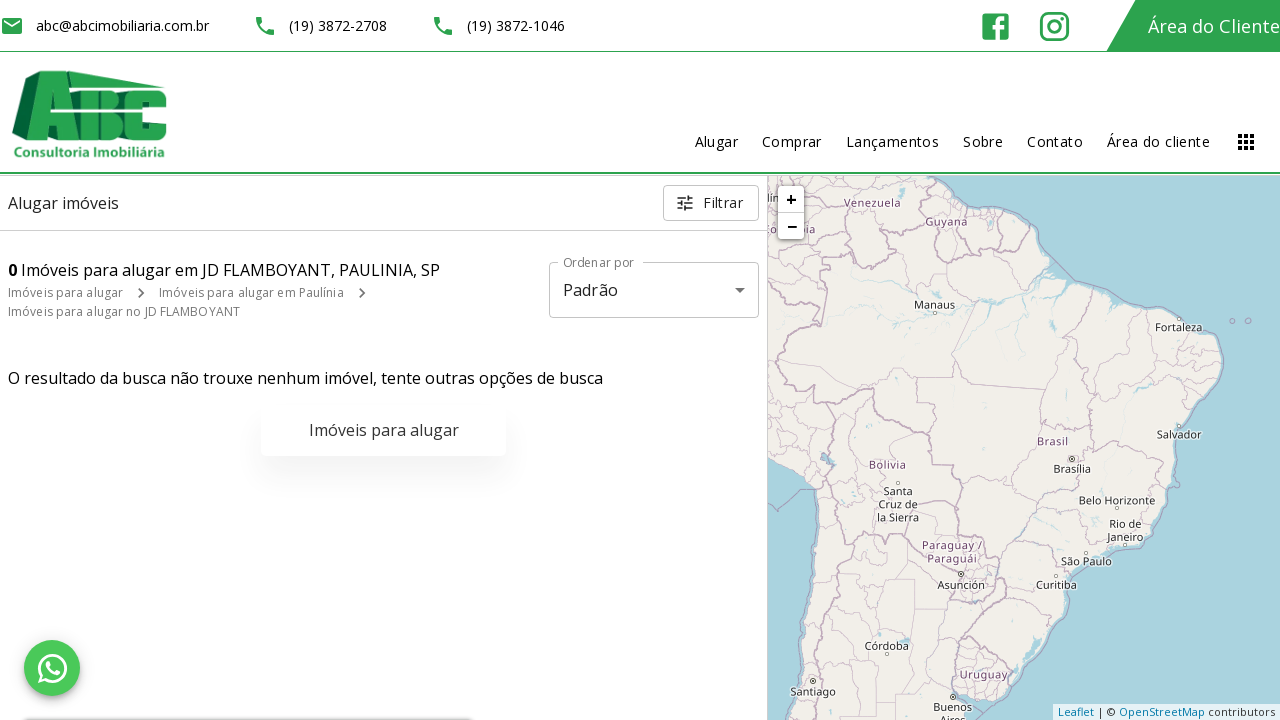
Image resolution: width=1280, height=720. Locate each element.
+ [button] (791, 199)
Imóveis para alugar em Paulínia (251, 292)
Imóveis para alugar (65, 292)
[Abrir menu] (1246, 142)
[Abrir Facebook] (995, 26)
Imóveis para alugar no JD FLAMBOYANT (124, 311)
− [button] (792, 226)
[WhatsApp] (52, 668)
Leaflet (1076, 711)
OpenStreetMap (1162, 711)
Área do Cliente (1214, 26)
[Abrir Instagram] (1054, 26)
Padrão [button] (590, 290)
